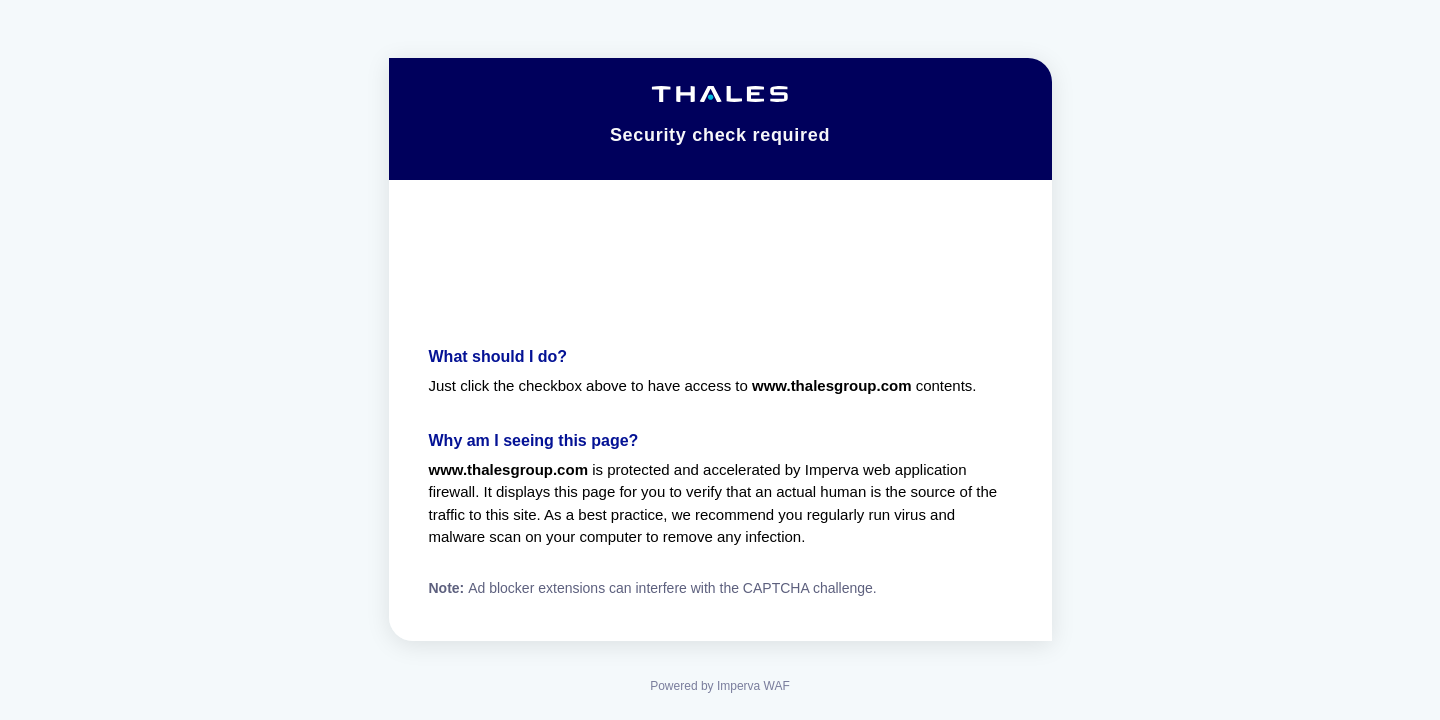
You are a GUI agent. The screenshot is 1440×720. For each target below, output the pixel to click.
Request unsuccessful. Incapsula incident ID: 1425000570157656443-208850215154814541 (720, 360)
